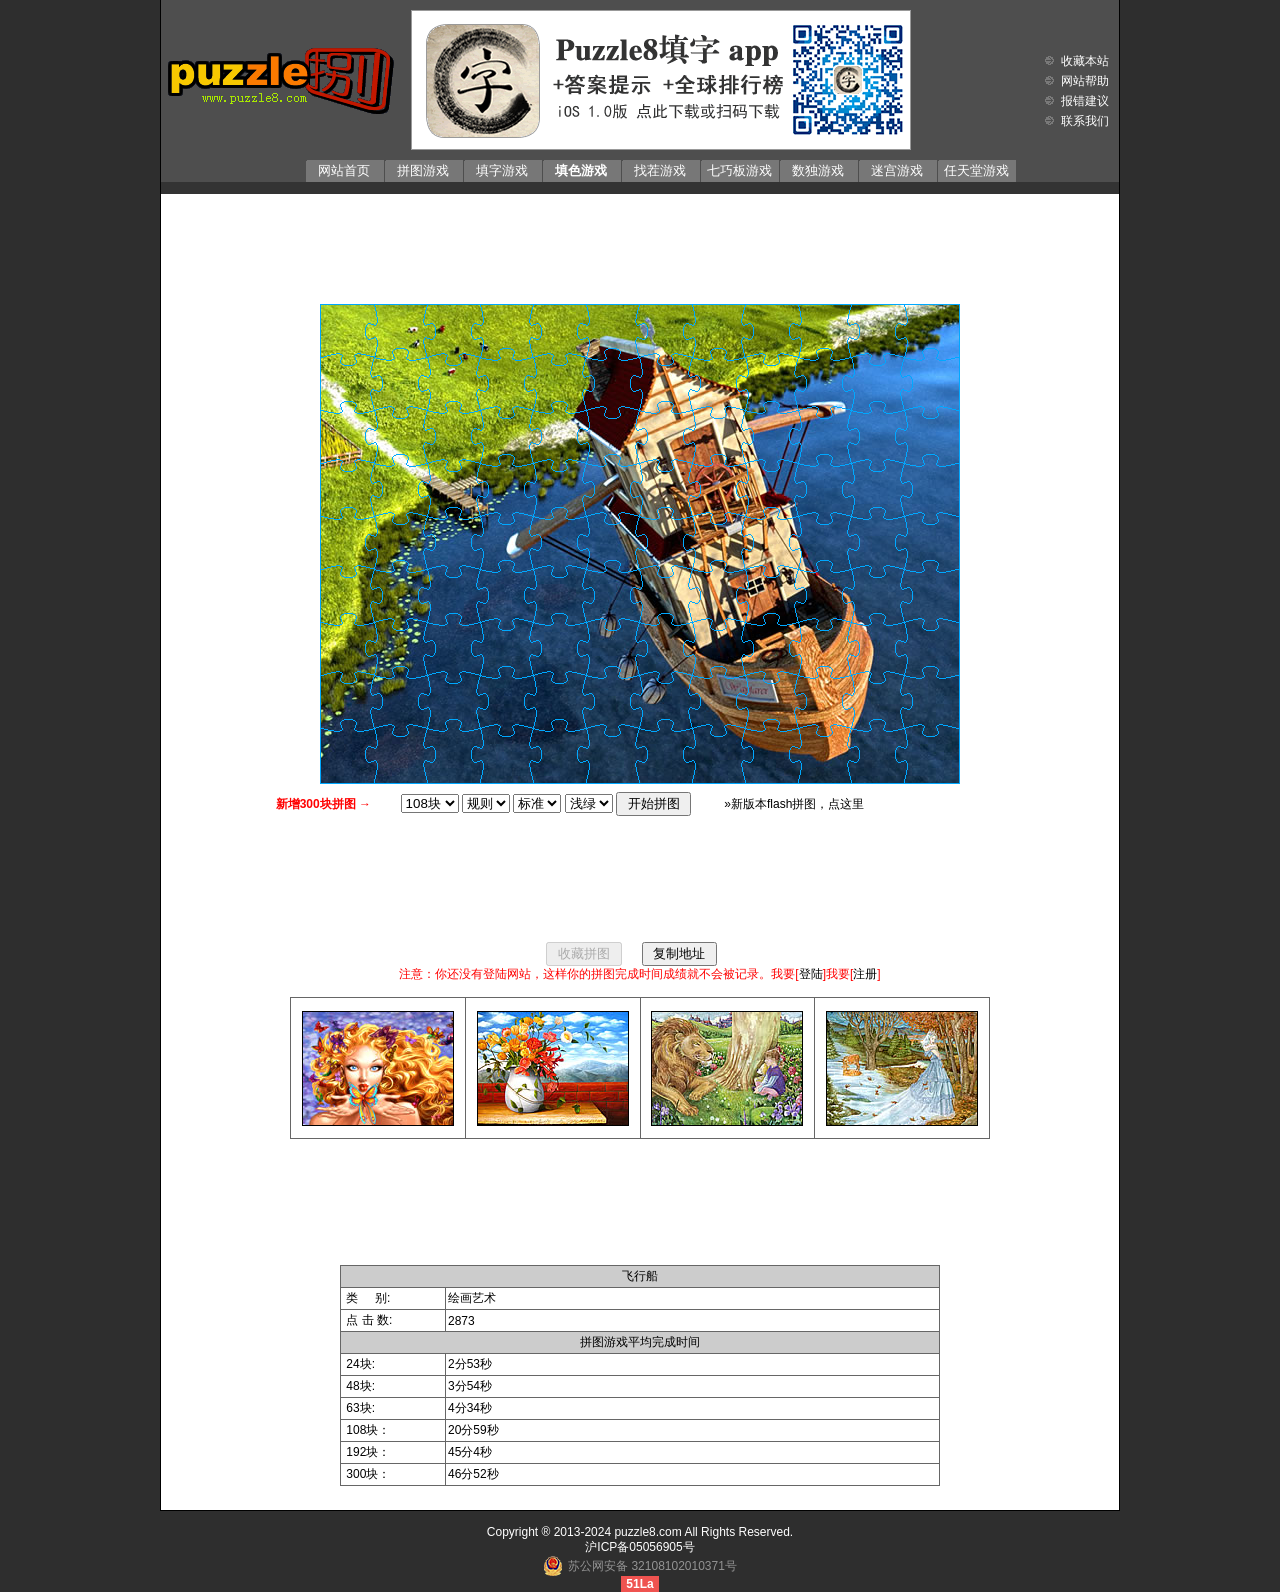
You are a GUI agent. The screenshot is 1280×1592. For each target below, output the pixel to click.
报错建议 (1085, 101)
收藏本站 (1085, 61)
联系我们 (1085, 121)
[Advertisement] (640, 244)
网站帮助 (1085, 81)
